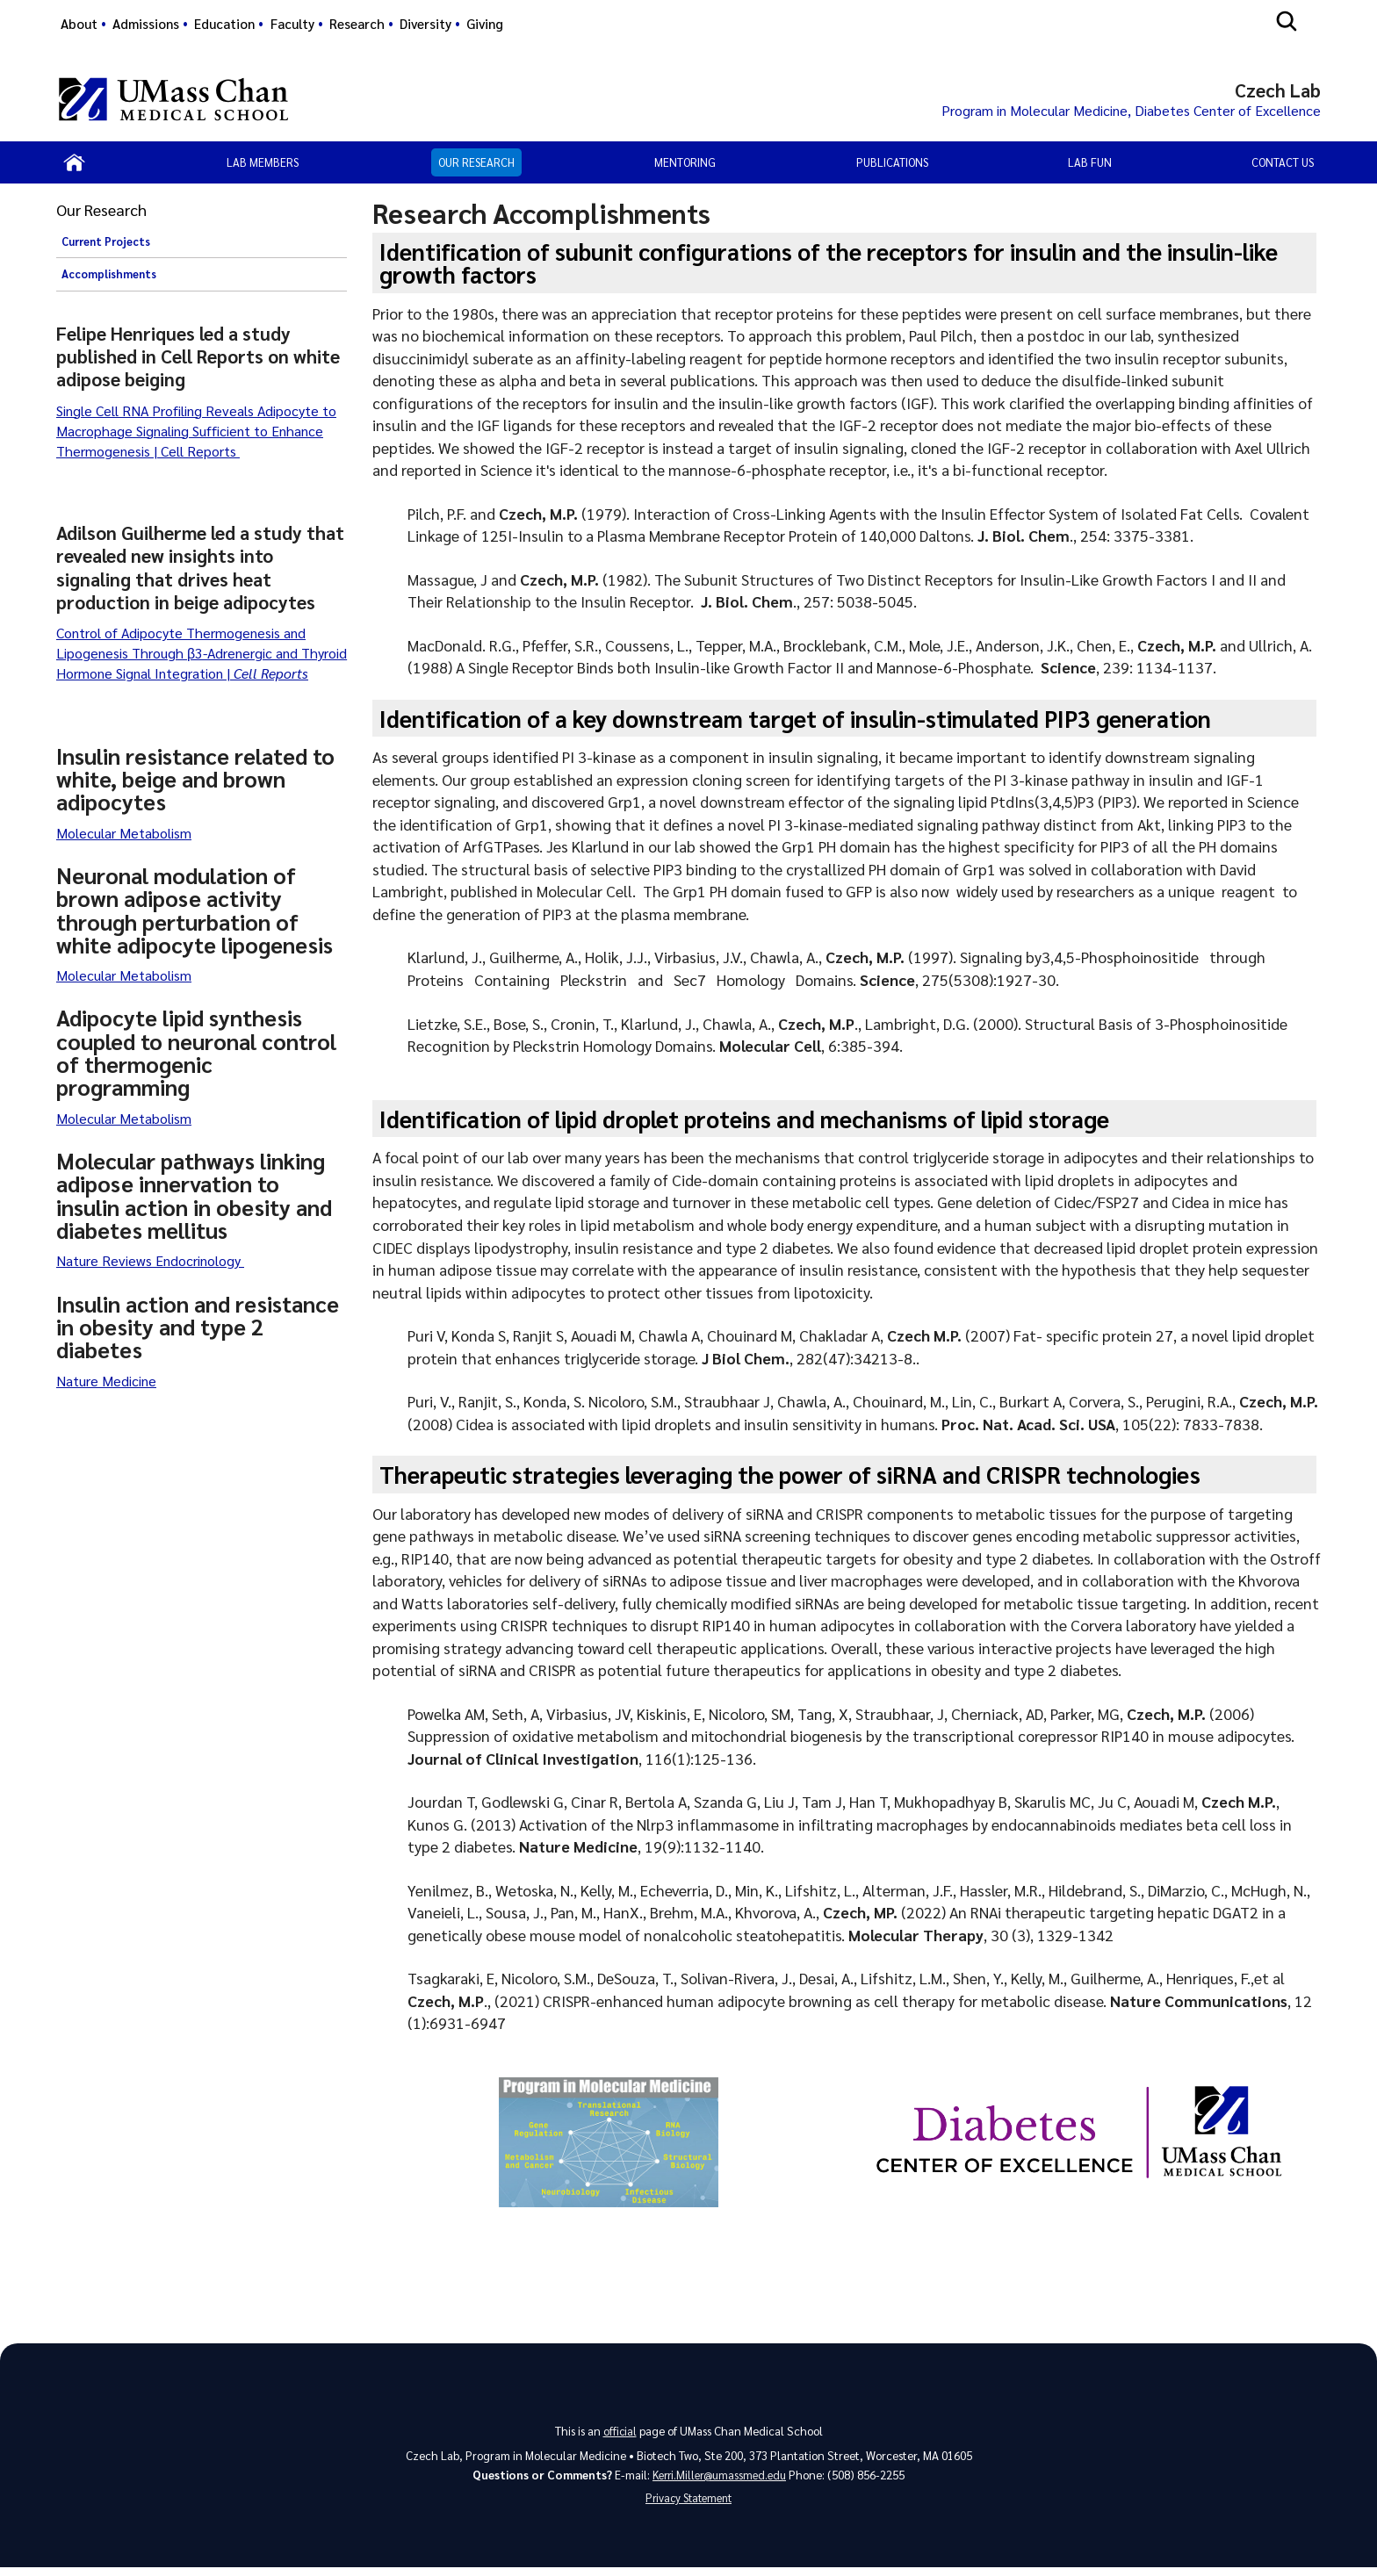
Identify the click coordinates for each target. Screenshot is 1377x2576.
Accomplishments (108, 278)
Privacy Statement (688, 2505)
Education (224, 23)
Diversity (425, 23)
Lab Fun (1090, 165)
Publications (892, 165)
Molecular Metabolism (123, 836)
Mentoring (685, 165)
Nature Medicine (106, 1384)
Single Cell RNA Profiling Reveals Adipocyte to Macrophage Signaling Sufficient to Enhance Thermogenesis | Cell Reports (196, 434)
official (619, 2434)
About (79, 23)
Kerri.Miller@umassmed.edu (719, 2479)
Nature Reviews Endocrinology (150, 1265)
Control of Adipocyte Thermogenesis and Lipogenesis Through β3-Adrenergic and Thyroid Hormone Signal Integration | (201, 657)
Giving (484, 23)
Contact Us (1282, 165)
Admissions (145, 23)
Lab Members (263, 165)
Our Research (476, 165)
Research (357, 23)
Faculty (292, 23)
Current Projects (105, 245)
